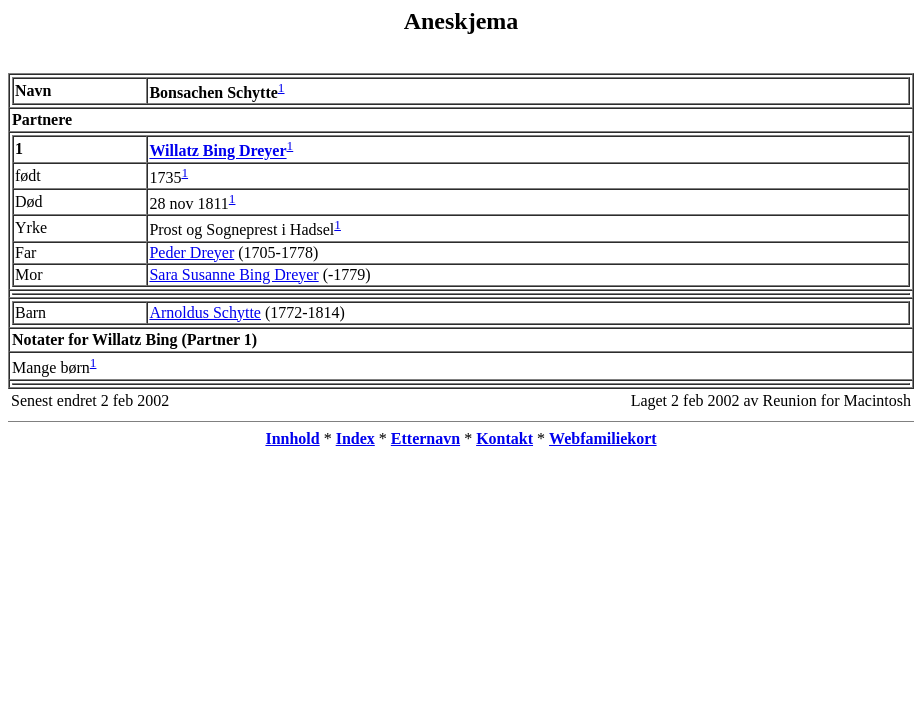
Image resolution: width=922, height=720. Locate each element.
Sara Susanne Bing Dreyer (233, 274)
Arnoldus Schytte (205, 312)
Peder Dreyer (191, 252)
